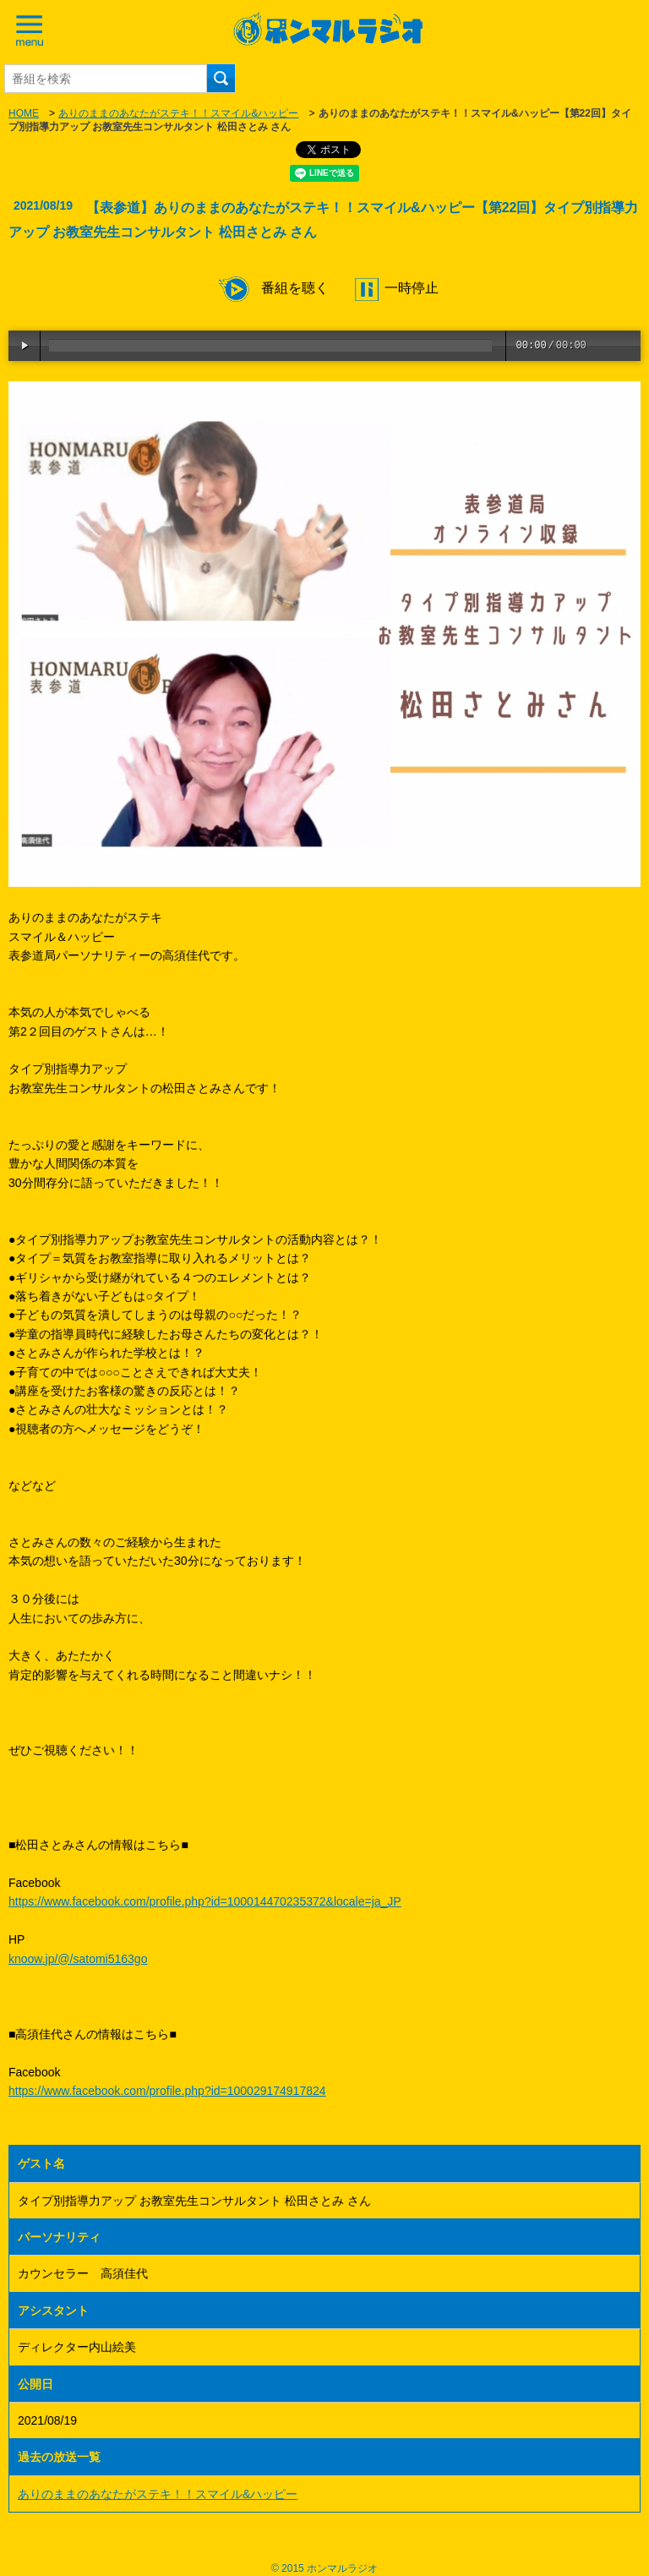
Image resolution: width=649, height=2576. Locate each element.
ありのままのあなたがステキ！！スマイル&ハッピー (178, 113)
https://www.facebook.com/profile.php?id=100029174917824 (167, 2090)
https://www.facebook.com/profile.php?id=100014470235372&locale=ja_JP (204, 1901)
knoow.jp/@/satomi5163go (77, 1959)
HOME (23, 113)
